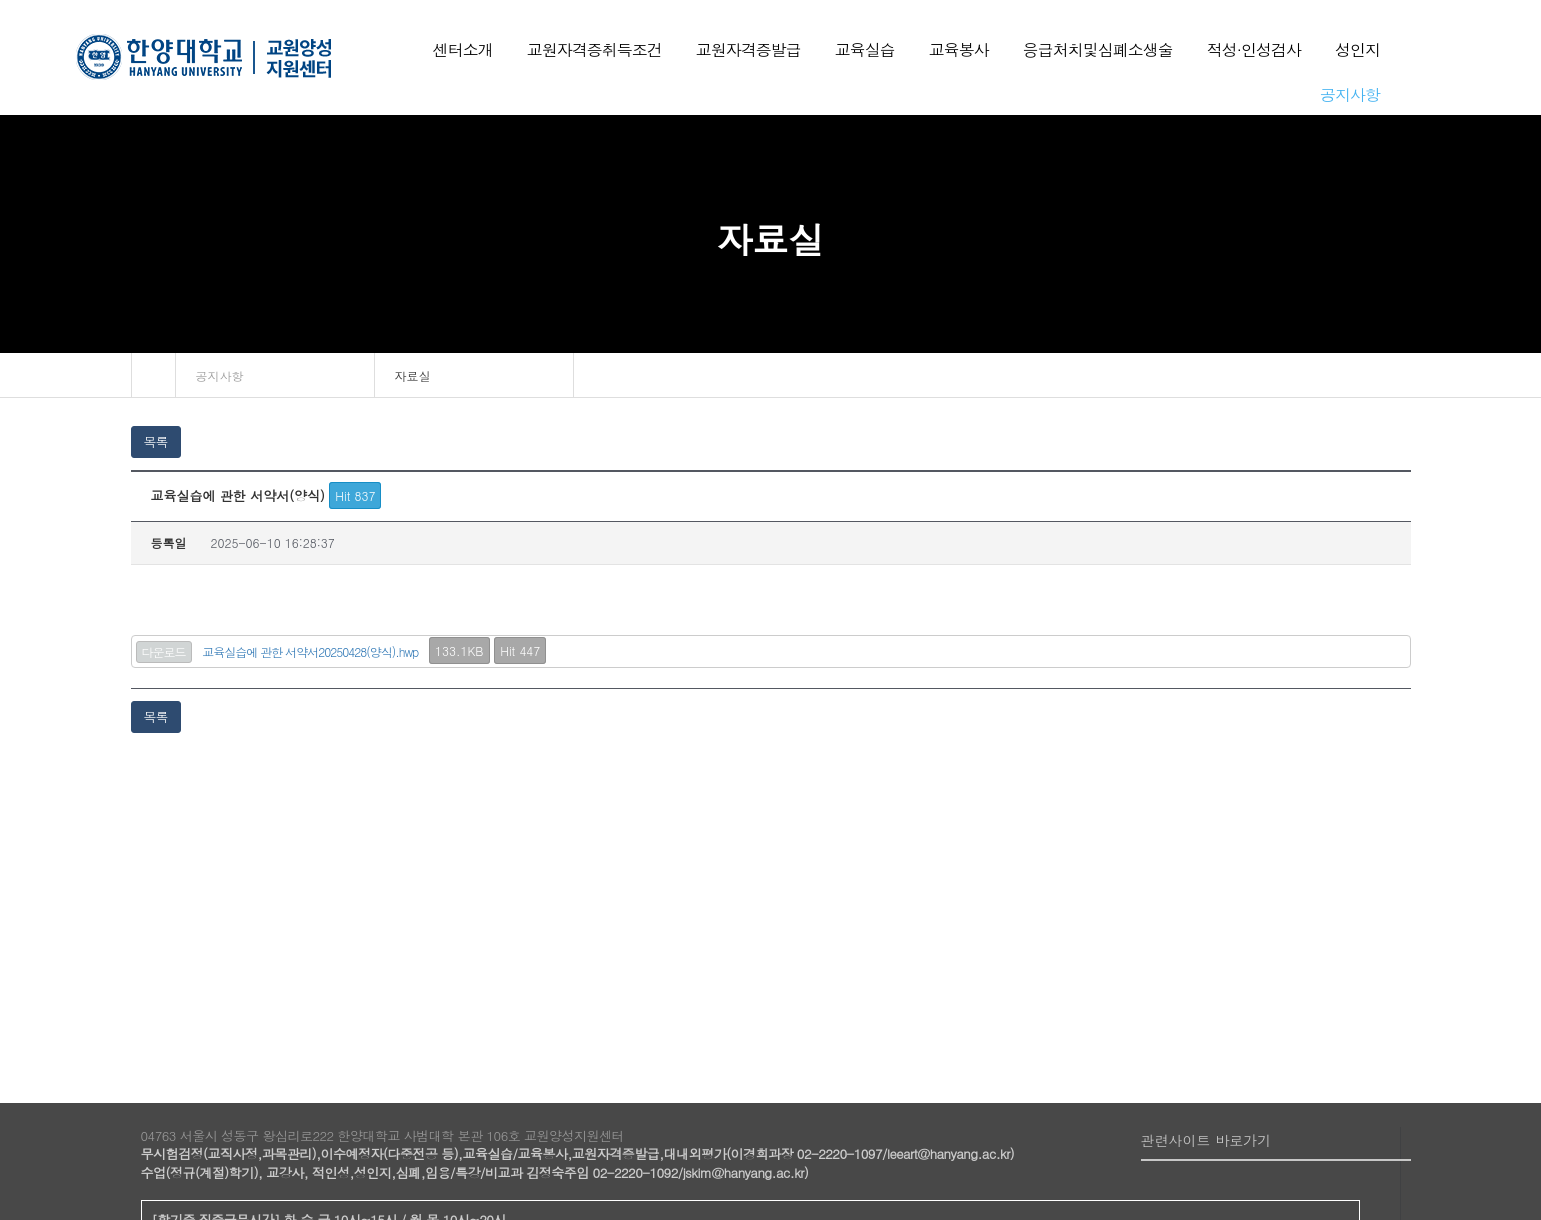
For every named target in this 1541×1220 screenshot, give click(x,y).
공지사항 (220, 375)
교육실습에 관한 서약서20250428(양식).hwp (310, 651)
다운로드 (164, 651)
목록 (156, 441)
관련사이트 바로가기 (1206, 1140)
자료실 (413, 375)
